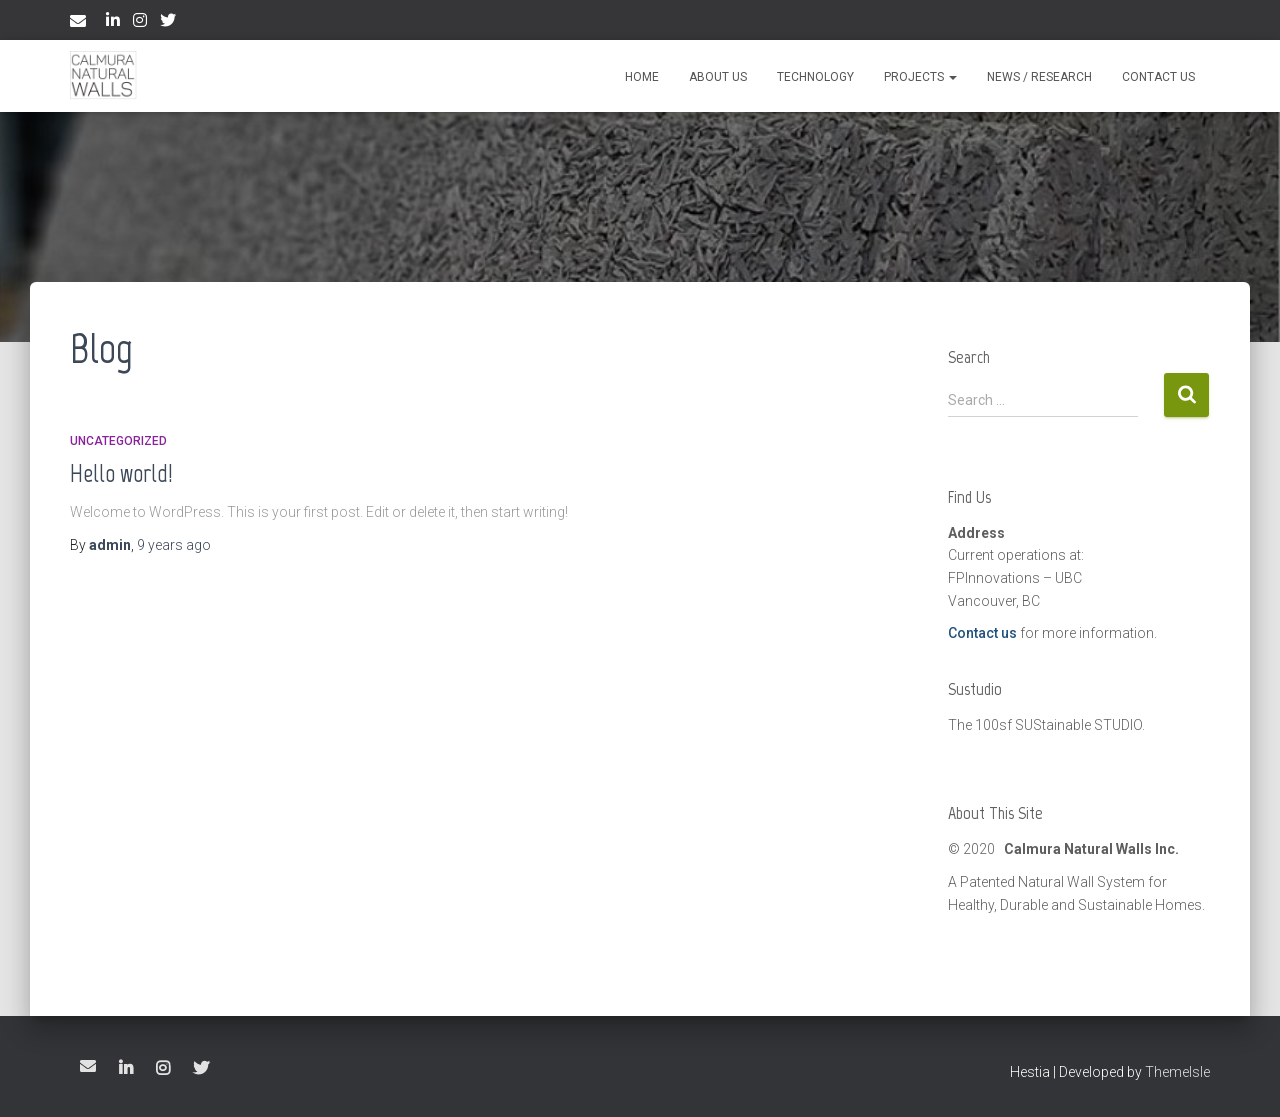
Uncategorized (118, 441)
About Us (718, 77)
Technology (815, 77)
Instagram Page (140, 23)
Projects (920, 77)
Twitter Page (168, 23)
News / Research (1039, 77)
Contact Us (1158, 77)
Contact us (982, 633)
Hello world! (121, 473)
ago (174, 545)
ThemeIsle (1177, 1072)
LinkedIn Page (113, 23)
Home (642, 77)
